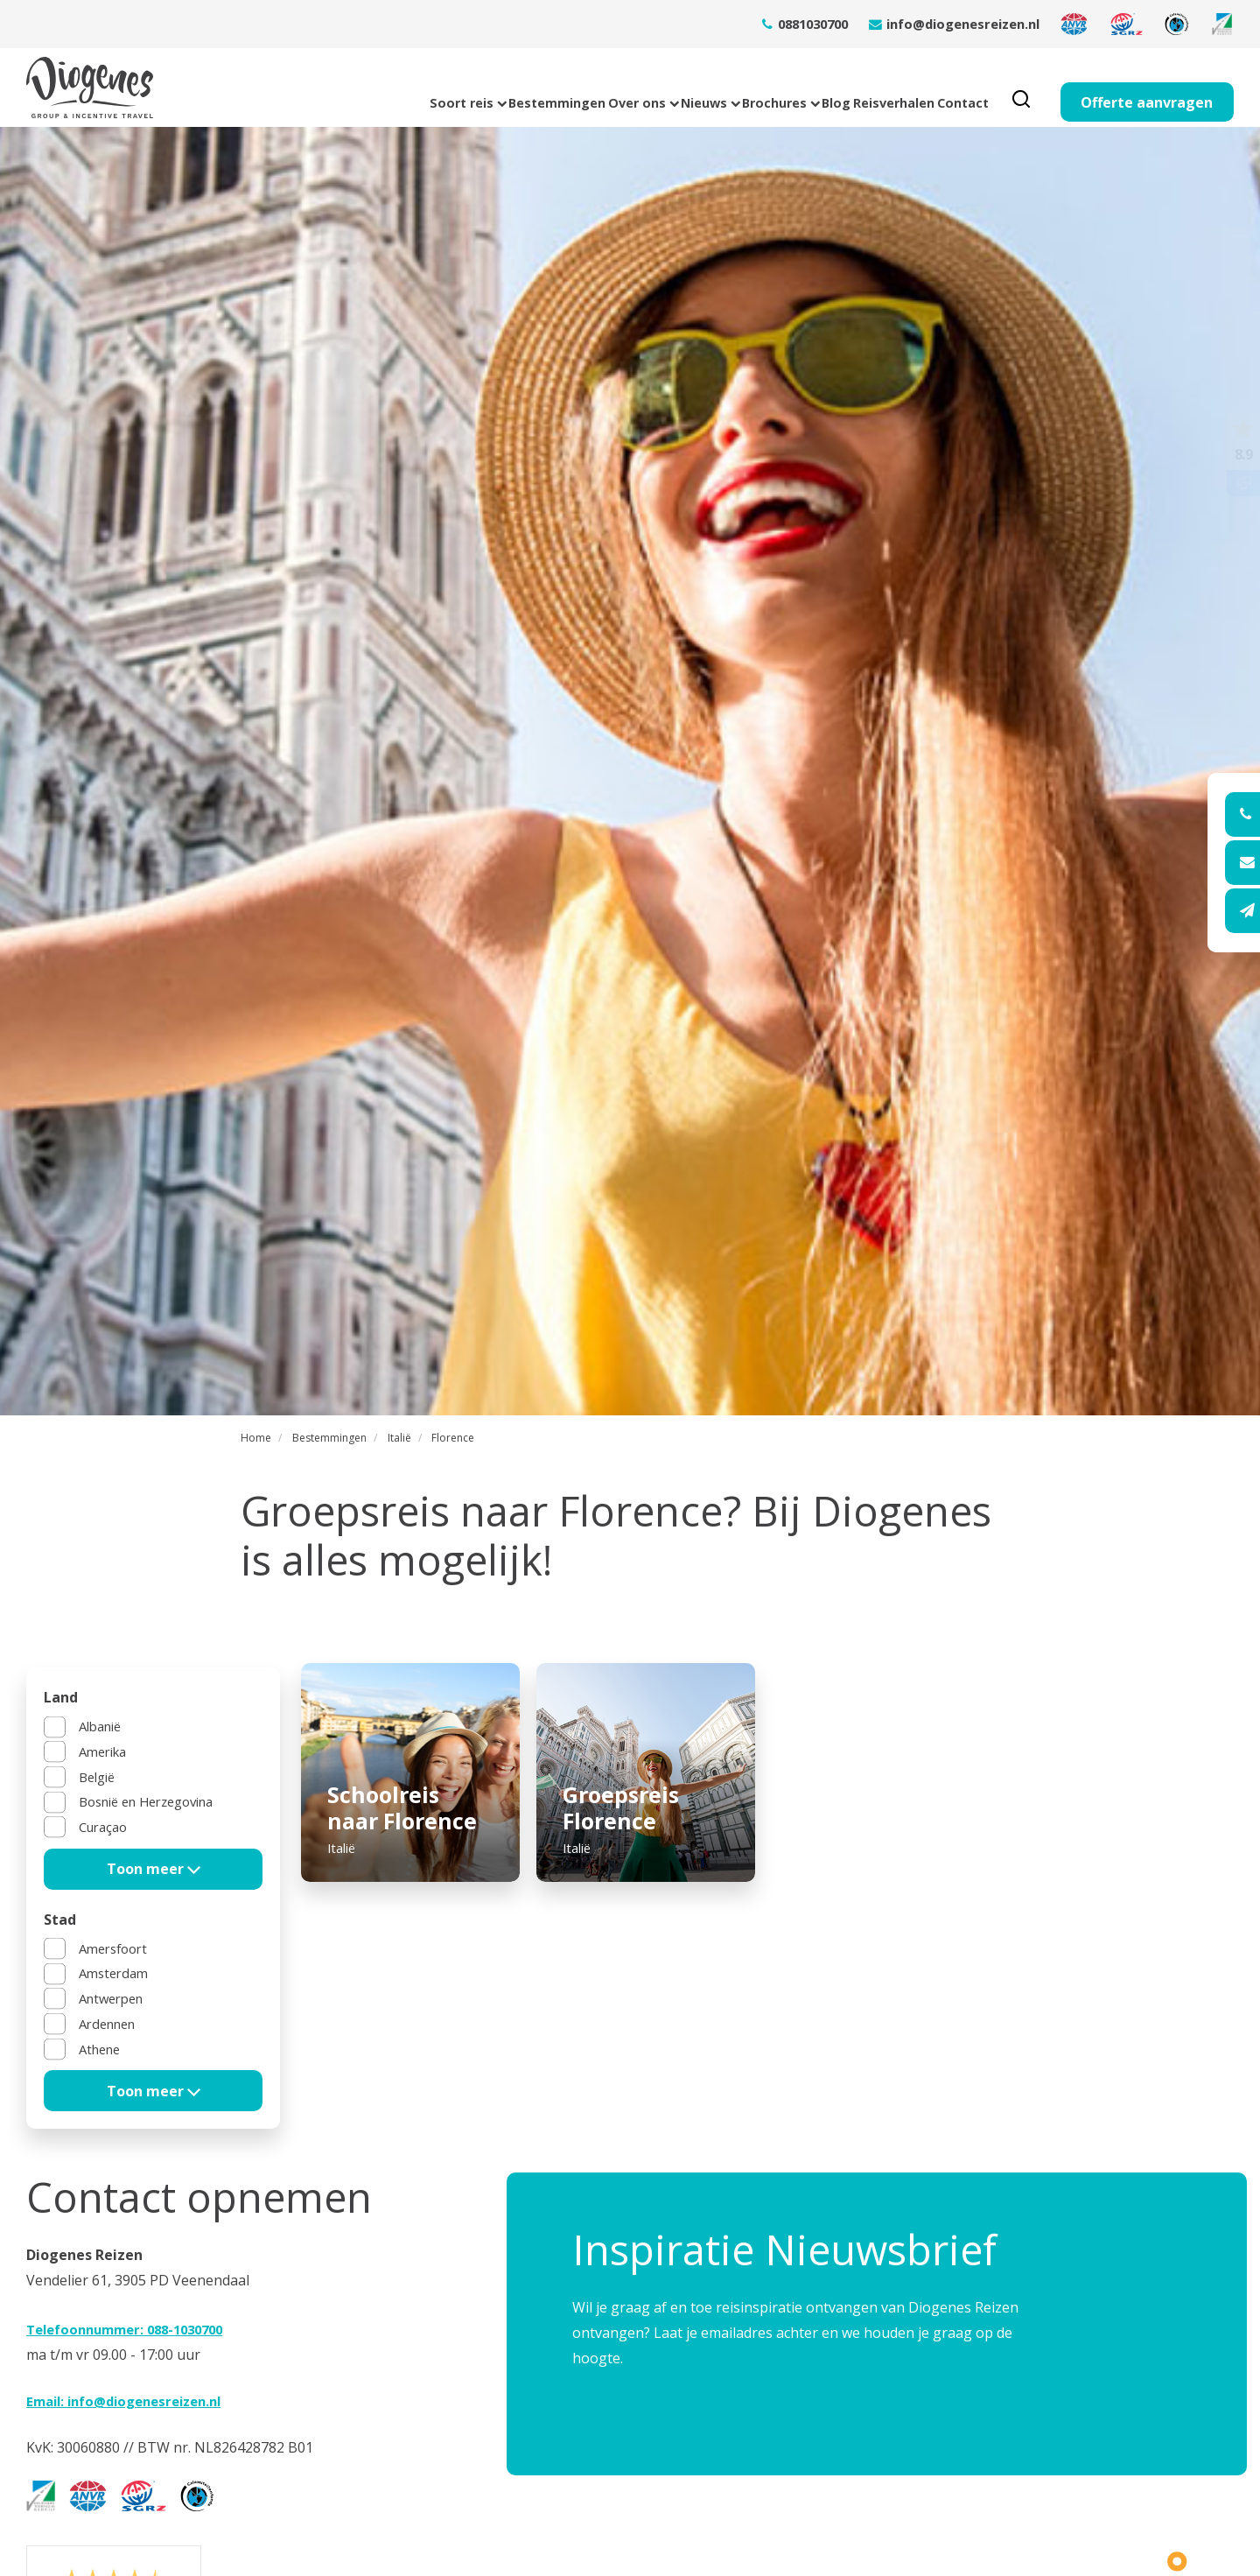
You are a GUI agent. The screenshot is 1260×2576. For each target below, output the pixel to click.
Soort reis (209, 87)
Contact (947, 87)
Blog (752, 87)
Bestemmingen (332, 87)
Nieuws (554, 87)
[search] (1021, 87)
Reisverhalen (844, 87)
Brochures (661, 87)
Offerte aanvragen (1147, 87)
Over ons (453, 87)
